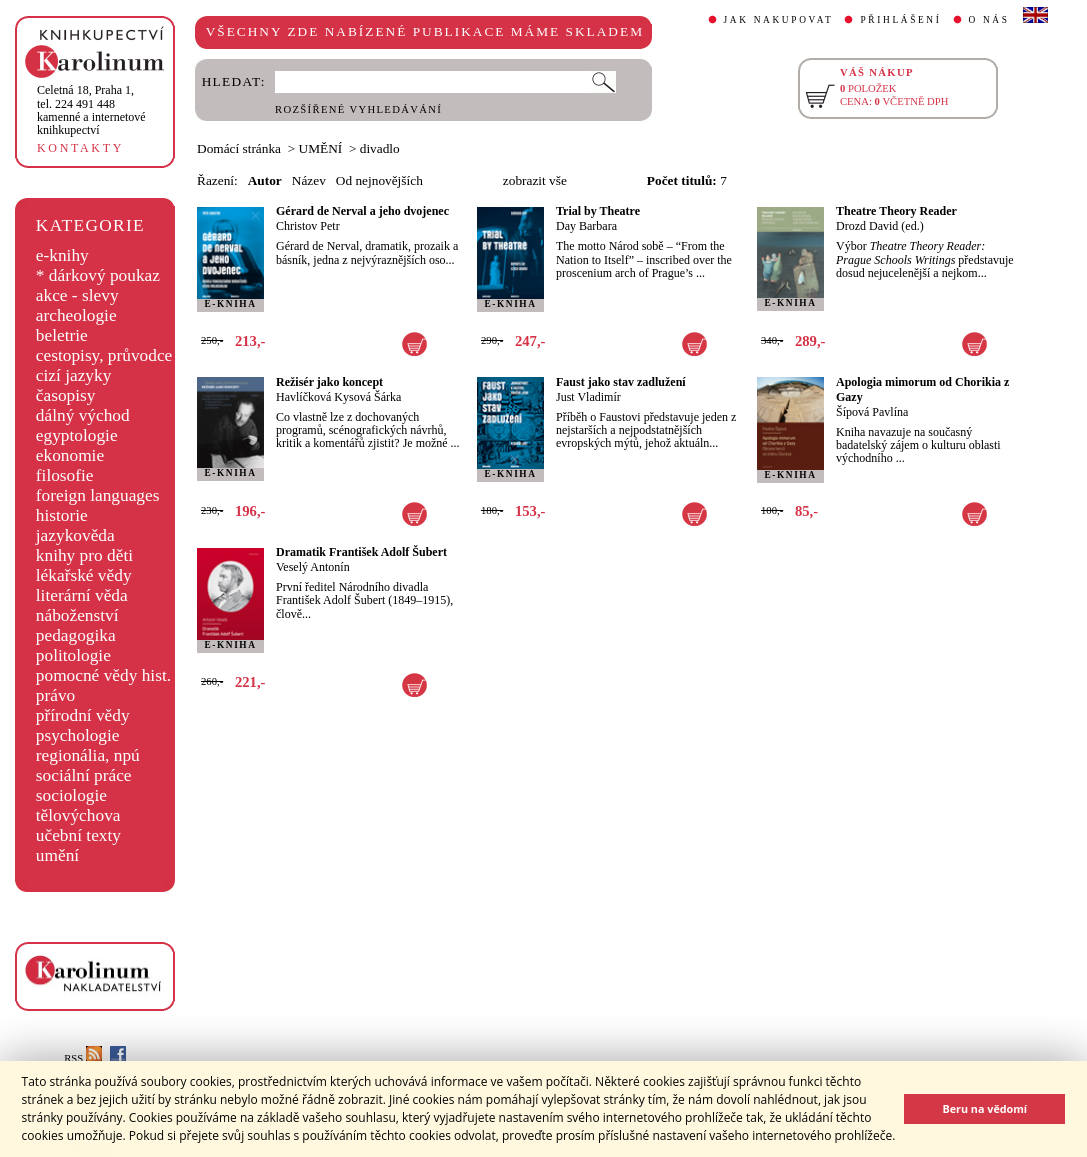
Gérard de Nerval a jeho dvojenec (362, 211)
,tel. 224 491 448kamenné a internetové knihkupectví (91, 110)
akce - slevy (77, 295)
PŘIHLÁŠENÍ (900, 20)
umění (57, 855)
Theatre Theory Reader (896, 211)
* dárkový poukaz (98, 275)
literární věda (82, 595)
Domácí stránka (239, 148)
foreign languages (98, 495)
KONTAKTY (80, 148)
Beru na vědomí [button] (984, 1108)
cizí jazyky (74, 375)
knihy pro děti (84, 555)
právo (55, 695)
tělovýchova (78, 815)
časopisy (66, 395)
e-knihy (62, 255)
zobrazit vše (535, 180)
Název (309, 180)
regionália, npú (88, 755)
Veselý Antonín (313, 567)
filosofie (65, 475)
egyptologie (77, 435)
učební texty (78, 835)
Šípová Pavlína (872, 412)
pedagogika (76, 635)
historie (62, 515)
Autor (265, 180)
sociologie (71, 795)
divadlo (380, 148)
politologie (73, 655)
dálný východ (83, 415)
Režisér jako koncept (329, 382)
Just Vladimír (588, 397)
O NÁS (989, 20)
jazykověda (75, 535)
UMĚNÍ (321, 148)
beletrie (62, 335)
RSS (83, 1058)
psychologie (78, 735)
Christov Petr (308, 226)
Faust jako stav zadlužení (621, 382)
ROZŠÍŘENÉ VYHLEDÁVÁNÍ (358, 109)
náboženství (77, 615)
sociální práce (84, 775)
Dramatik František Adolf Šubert (361, 552)
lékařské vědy (84, 575)
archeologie (76, 315)
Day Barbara (586, 226)
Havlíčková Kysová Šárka (338, 397)
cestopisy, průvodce (104, 355)
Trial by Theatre (598, 211)
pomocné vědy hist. (103, 675)
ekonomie (70, 455)
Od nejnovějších (379, 180)
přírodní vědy (83, 715)
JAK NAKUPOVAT (779, 20)
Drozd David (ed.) (880, 226)
